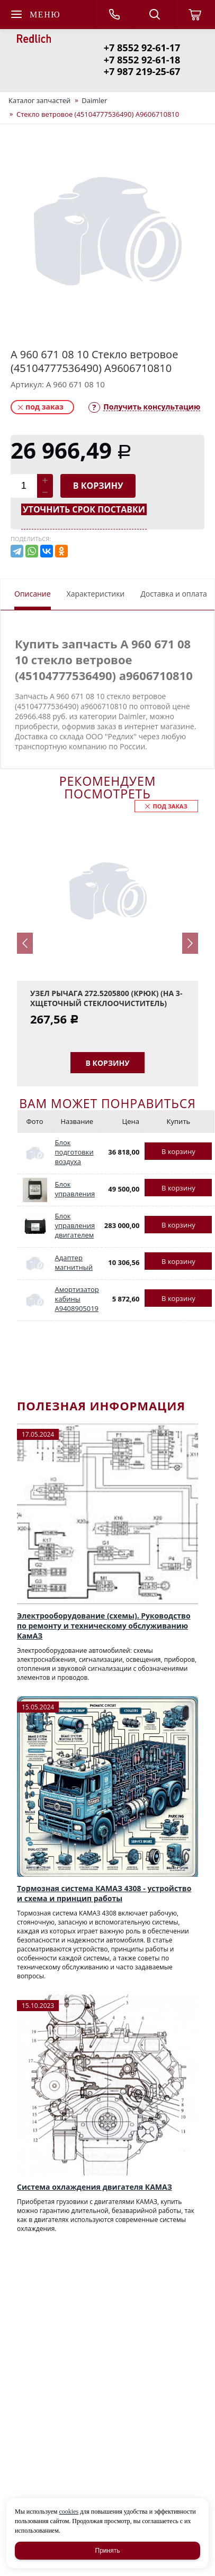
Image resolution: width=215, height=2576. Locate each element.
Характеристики (96, 594)
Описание (32, 594)
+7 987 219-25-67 (142, 71)
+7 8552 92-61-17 (142, 47)
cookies (68, 2511)
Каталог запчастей (39, 100)
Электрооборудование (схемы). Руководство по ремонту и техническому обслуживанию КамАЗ (104, 1626)
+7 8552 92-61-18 (142, 59)
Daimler (94, 100)
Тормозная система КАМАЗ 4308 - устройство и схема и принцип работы (104, 1893)
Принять (107, 2550)
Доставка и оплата (173, 594)
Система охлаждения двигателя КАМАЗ (94, 2187)
